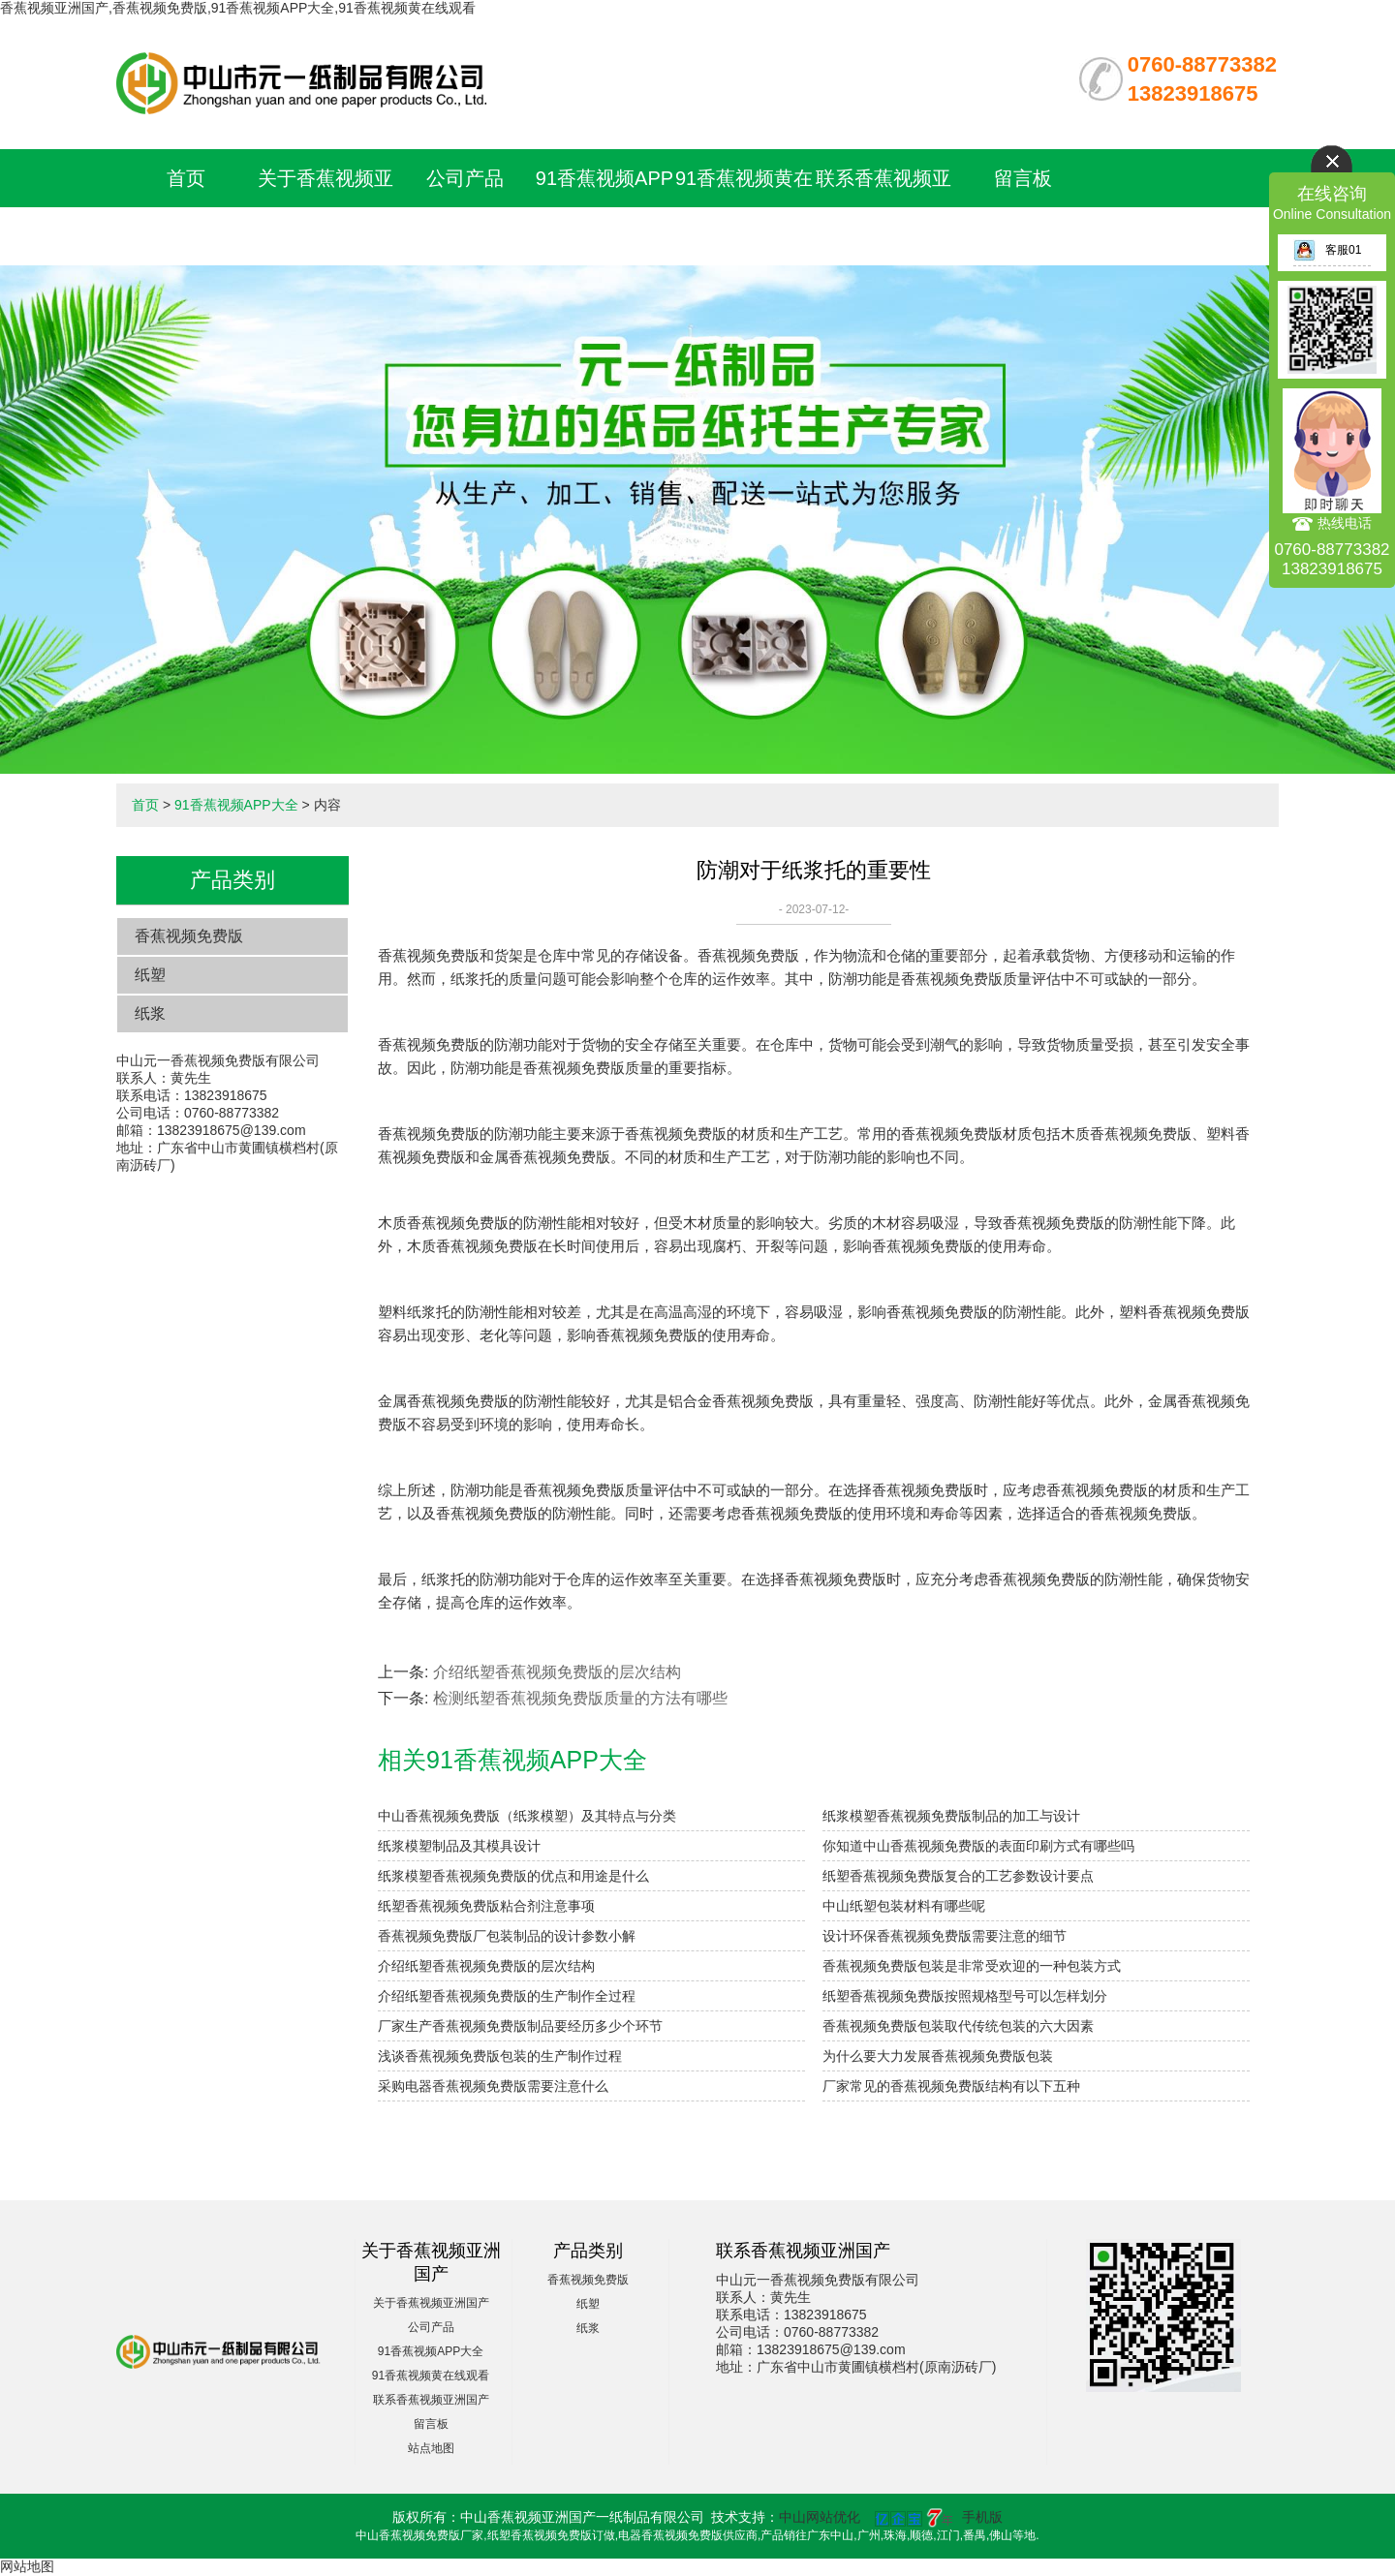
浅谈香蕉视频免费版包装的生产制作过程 (500, 2056)
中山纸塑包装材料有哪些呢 (903, 1906)
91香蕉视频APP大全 (236, 805)
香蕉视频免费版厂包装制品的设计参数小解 (507, 1936)
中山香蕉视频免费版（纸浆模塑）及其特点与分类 (527, 1816)
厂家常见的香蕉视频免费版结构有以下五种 (951, 2086)
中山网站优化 (819, 2517)
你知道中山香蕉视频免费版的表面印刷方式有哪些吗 (978, 1846)
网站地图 (27, 2566)
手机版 (982, 2517)
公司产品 (465, 178)
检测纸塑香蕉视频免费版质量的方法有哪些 (580, 1698)
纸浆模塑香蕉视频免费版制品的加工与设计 (951, 1816)
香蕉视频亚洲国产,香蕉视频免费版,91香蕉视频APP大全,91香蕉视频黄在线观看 (238, 7)
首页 (186, 178)
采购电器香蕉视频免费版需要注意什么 (493, 2086)
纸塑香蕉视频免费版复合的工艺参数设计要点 (958, 1876)
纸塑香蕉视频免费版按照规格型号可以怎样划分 (964, 1996)
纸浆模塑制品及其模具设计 (459, 1846)
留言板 (1023, 178)
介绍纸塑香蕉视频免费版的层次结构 (557, 1672)
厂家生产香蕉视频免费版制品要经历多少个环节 (520, 2026)
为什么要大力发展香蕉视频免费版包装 (937, 2056)
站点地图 (431, 2448)
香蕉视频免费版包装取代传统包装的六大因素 (958, 2026)
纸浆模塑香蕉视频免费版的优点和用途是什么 (513, 1876)
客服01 (1327, 250)
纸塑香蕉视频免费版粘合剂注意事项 (486, 1906)
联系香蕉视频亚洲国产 (431, 2400)
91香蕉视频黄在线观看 (430, 2375)
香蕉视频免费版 (189, 936)
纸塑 (150, 974)
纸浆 (150, 1013)
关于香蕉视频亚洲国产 (431, 2303)
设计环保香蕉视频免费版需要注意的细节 (944, 1936)
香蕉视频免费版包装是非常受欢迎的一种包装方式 (971, 1966)
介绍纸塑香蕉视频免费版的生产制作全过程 (507, 1996)
